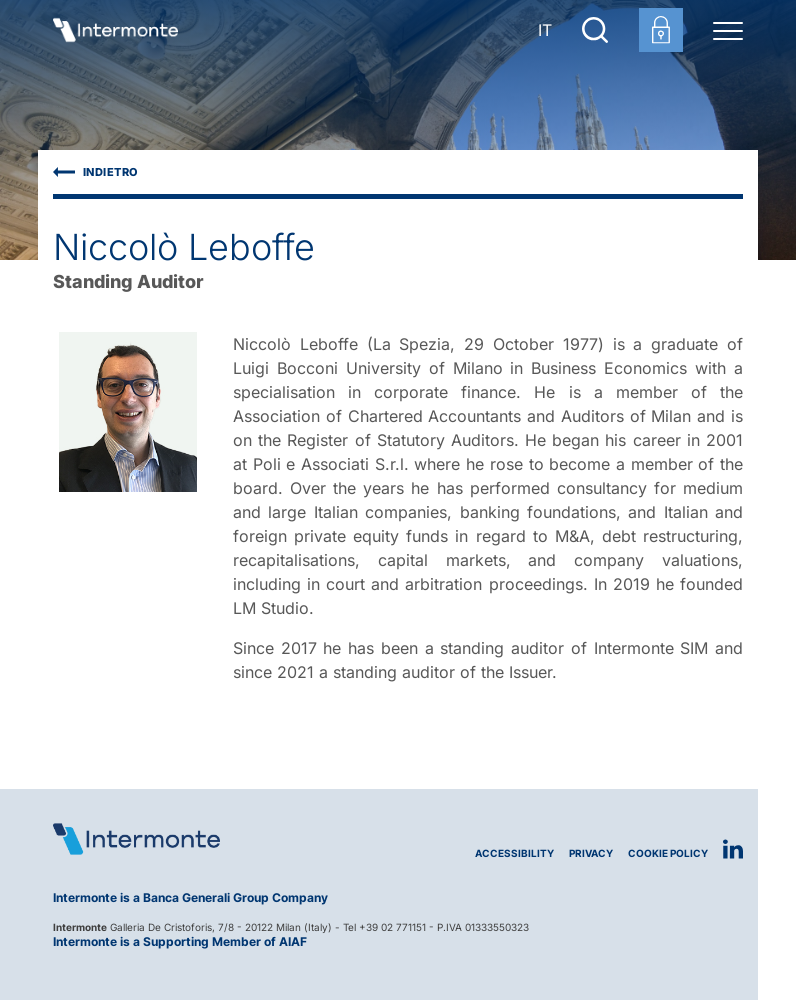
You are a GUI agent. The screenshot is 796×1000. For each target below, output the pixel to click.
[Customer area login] (661, 30)
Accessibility (514, 853)
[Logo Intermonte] (225, 839)
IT (545, 30)
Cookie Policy (668, 853)
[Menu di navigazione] (728, 30)
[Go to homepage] (115, 30)
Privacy (591, 853)
